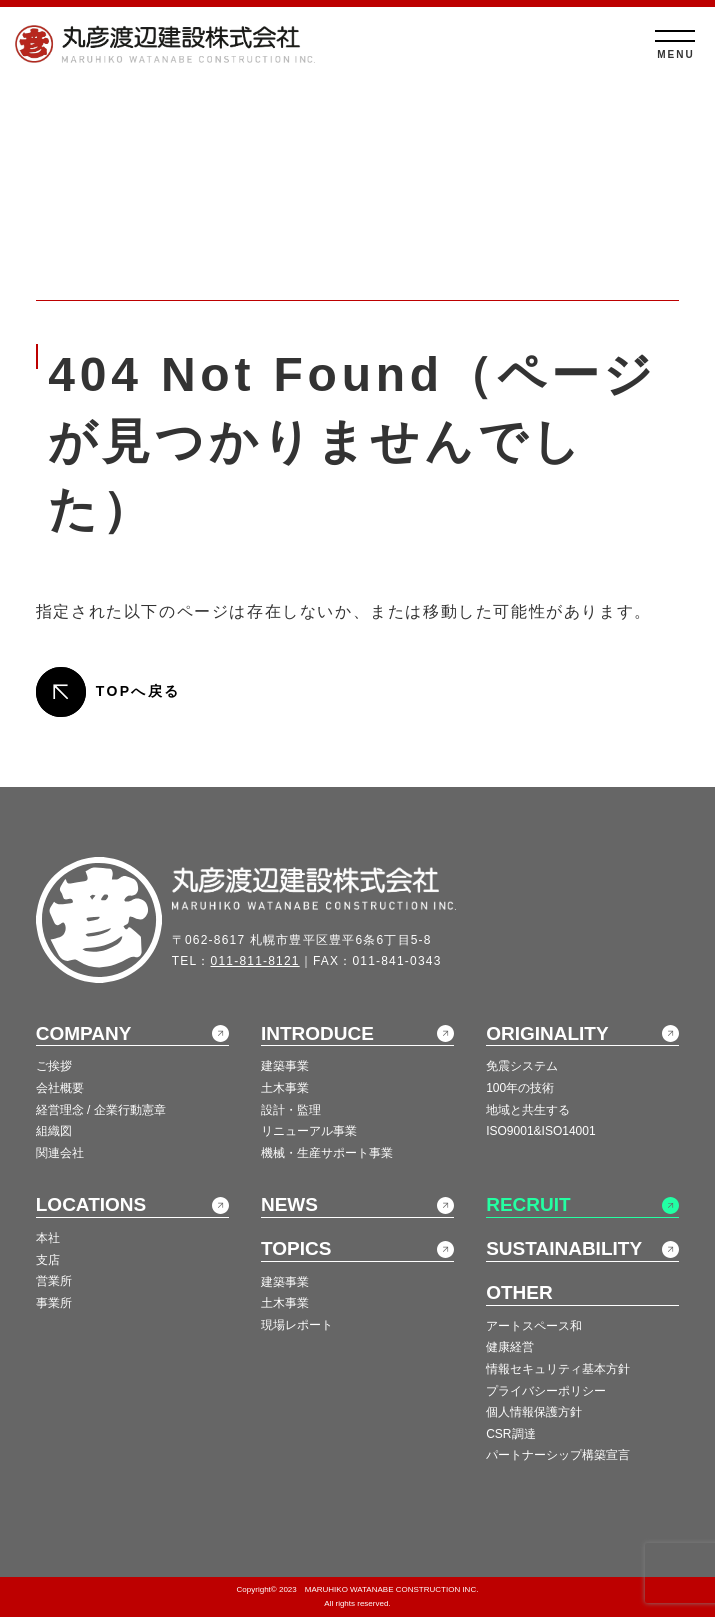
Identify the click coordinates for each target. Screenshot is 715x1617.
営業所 (54, 1281)
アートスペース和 (534, 1326)
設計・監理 (291, 1110)
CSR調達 (510, 1434)
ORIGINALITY (547, 1033)
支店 (48, 1260)
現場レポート (297, 1325)
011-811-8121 (255, 961)
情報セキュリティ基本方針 (558, 1369)
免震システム (522, 1066)
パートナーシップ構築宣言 (558, 1455)
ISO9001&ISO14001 (540, 1131)
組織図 (54, 1131)
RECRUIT (528, 1204)
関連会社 (60, 1153)
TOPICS (296, 1248)
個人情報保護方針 (534, 1412)
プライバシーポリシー (546, 1391)
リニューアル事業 (309, 1131)
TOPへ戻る (138, 691)
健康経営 (510, 1347)
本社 (48, 1238)
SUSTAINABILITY (564, 1248)
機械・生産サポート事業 (327, 1153)
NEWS (289, 1204)
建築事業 (285, 1066)
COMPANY (84, 1033)
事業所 (54, 1303)
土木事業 (285, 1088)
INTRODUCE (317, 1033)
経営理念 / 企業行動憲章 (101, 1110)
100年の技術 (520, 1088)
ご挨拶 (54, 1066)
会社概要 (60, 1088)
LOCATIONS (91, 1204)
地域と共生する (528, 1110)
